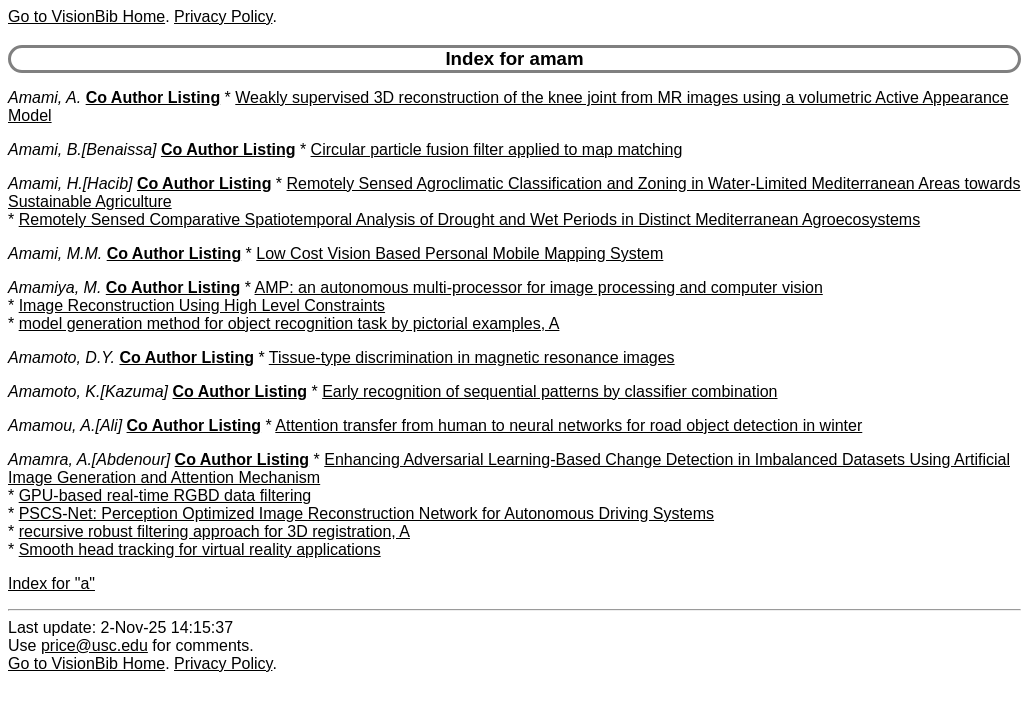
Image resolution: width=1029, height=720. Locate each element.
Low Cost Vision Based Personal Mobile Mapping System (459, 253)
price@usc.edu (94, 645)
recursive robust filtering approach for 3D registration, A (214, 531)
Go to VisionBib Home (86, 16)
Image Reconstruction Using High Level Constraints (202, 305)
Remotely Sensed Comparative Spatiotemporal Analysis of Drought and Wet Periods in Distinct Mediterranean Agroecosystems (469, 219)
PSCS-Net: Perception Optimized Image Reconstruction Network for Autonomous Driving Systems (366, 513)
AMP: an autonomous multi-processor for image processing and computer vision (539, 287)
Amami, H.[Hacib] (70, 183)
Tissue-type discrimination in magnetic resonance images (472, 357)
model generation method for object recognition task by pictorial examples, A (289, 323)
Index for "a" (51, 583)
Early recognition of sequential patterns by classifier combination (549, 391)
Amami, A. (44, 97)
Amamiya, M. (54, 287)
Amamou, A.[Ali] (65, 425)
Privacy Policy (223, 16)
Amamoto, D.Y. (61, 357)
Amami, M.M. (55, 253)
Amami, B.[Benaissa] (82, 149)
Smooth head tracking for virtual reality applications (200, 549)
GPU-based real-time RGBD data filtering (165, 495)
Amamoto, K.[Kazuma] (88, 391)
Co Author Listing (153, 97)
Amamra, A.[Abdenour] (89, 459)
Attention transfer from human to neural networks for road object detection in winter (568, 425)
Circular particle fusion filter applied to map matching (497, 149)
